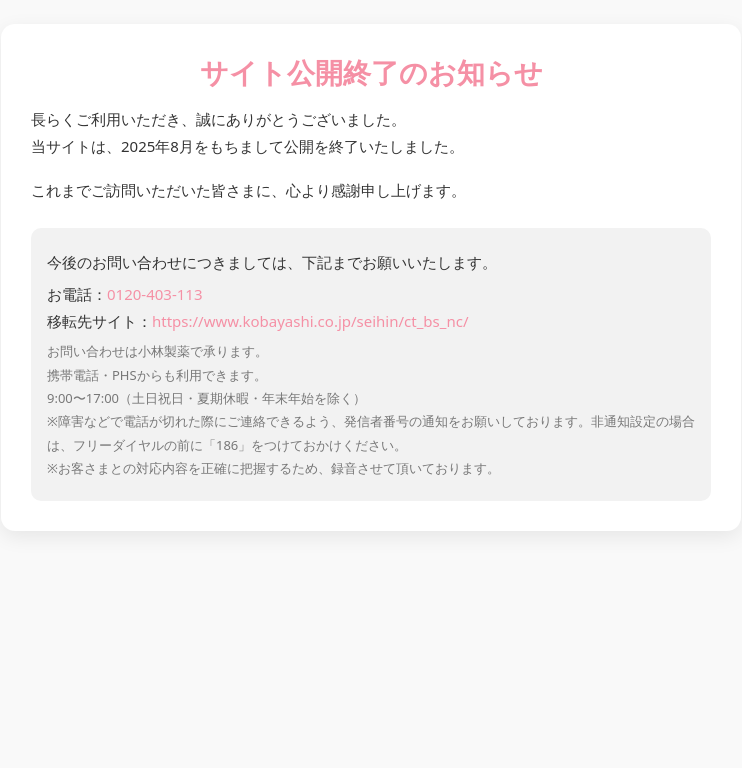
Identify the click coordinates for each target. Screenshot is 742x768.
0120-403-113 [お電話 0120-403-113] (154, 294)
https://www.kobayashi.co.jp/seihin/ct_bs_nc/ (310, 321)
